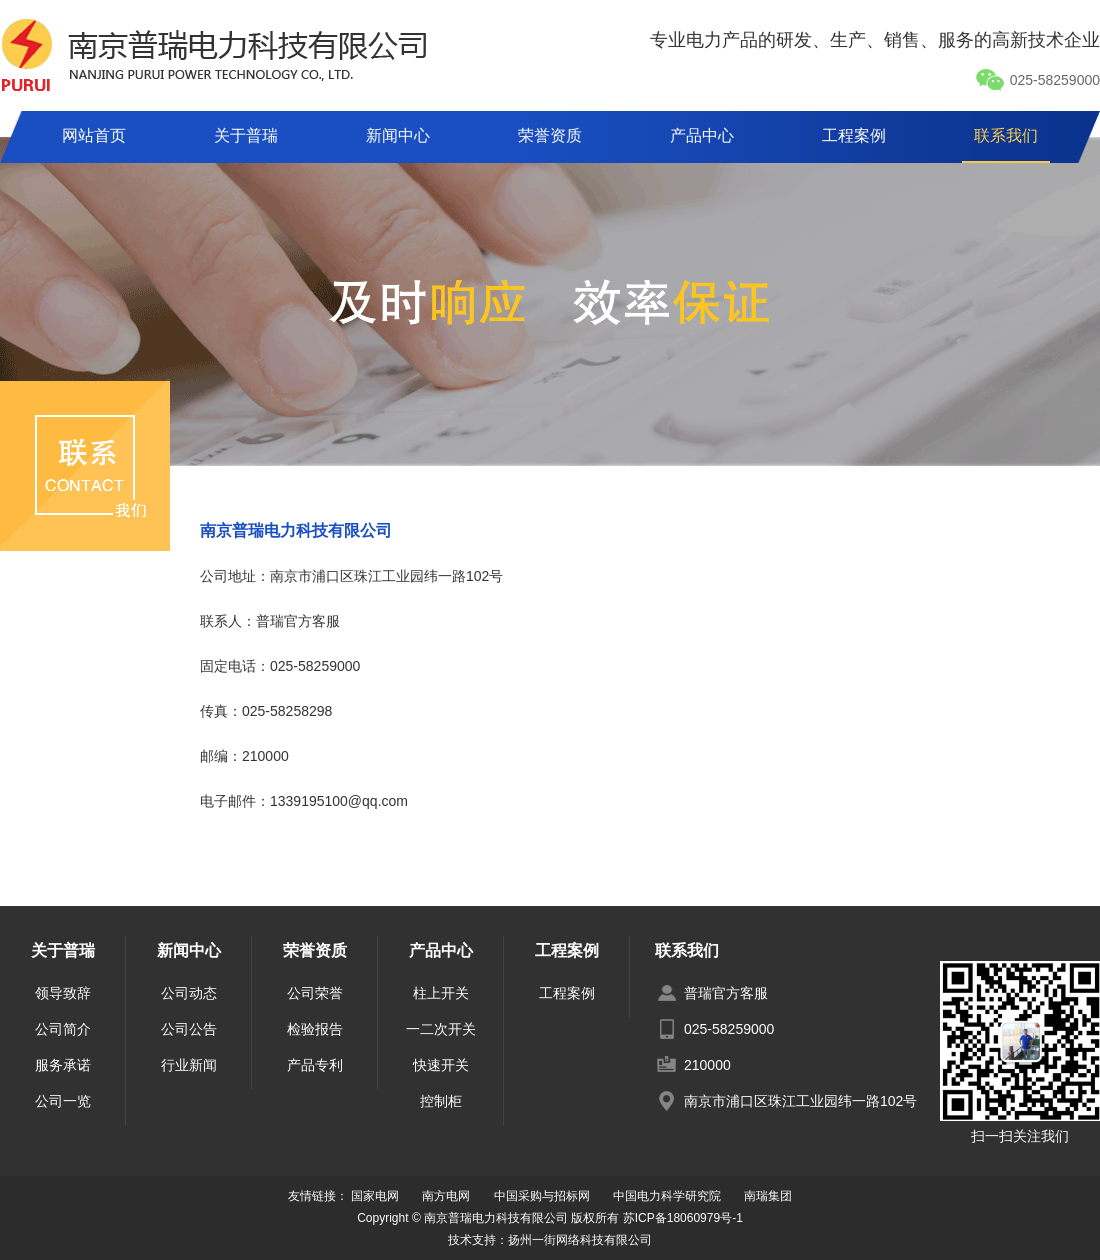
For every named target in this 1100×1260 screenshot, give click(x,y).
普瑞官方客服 (726, 993)
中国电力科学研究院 (667, 1196)
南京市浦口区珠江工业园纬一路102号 (800, 1101)
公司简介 (63, 1029)
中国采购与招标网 (542, 1196)
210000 (707, 1065)
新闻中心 (398, 135)
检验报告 (315, 1029)
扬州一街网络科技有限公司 (580, 1240)
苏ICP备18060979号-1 (683, 1218)
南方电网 (446, 1196)
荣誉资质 (550, 135)
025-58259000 (1037, 80)
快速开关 (441, 1065)
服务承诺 (63, 1065)
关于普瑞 (246, 135)
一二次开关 (441, 1029)
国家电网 (375, 1196)
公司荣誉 (315, 993)
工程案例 (854, 135)
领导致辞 (63, 993)
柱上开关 (441, 993)
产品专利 (315, 1065)
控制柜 (441, 1101)
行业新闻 (189, 1065)
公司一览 (63, 1101)
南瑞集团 (768, 1196)
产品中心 (702, 135)
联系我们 (1006, 135)
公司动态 (189, 993)
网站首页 (94, 135)
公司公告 (189, 1029)
